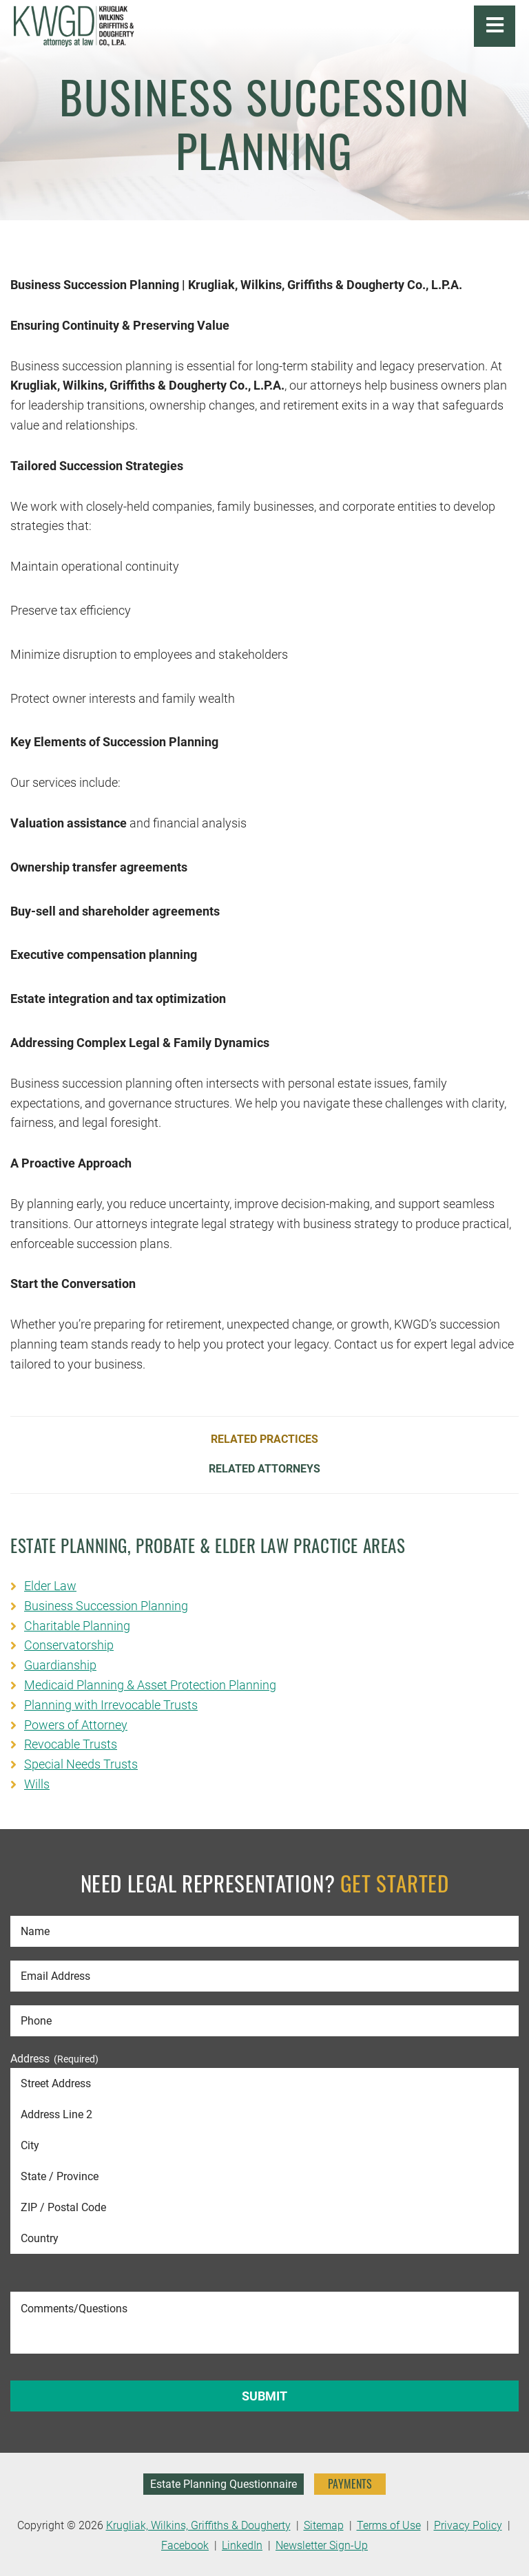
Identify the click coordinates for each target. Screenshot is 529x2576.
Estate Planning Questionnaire (223, 2484)
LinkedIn (242, 2545)
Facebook (185, 2545)
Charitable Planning (77, 1625)
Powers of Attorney (75, 1725)
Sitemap (324, 2525)
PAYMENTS (350, 2483)
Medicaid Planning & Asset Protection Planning (150, 1685)
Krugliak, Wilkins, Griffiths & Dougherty (198, 2525)
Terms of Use (389, 2525)
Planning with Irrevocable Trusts (111, 1705)
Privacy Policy (468, 2525)
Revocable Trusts (70, 1744)
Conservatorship (69, 1645)
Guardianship (60, 1665)
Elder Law (50, 1586)
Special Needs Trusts (81, 1764)
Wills (37, 1784)
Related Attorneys (264, 1469)
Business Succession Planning (106, 1605)
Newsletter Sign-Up (322, 2545)
